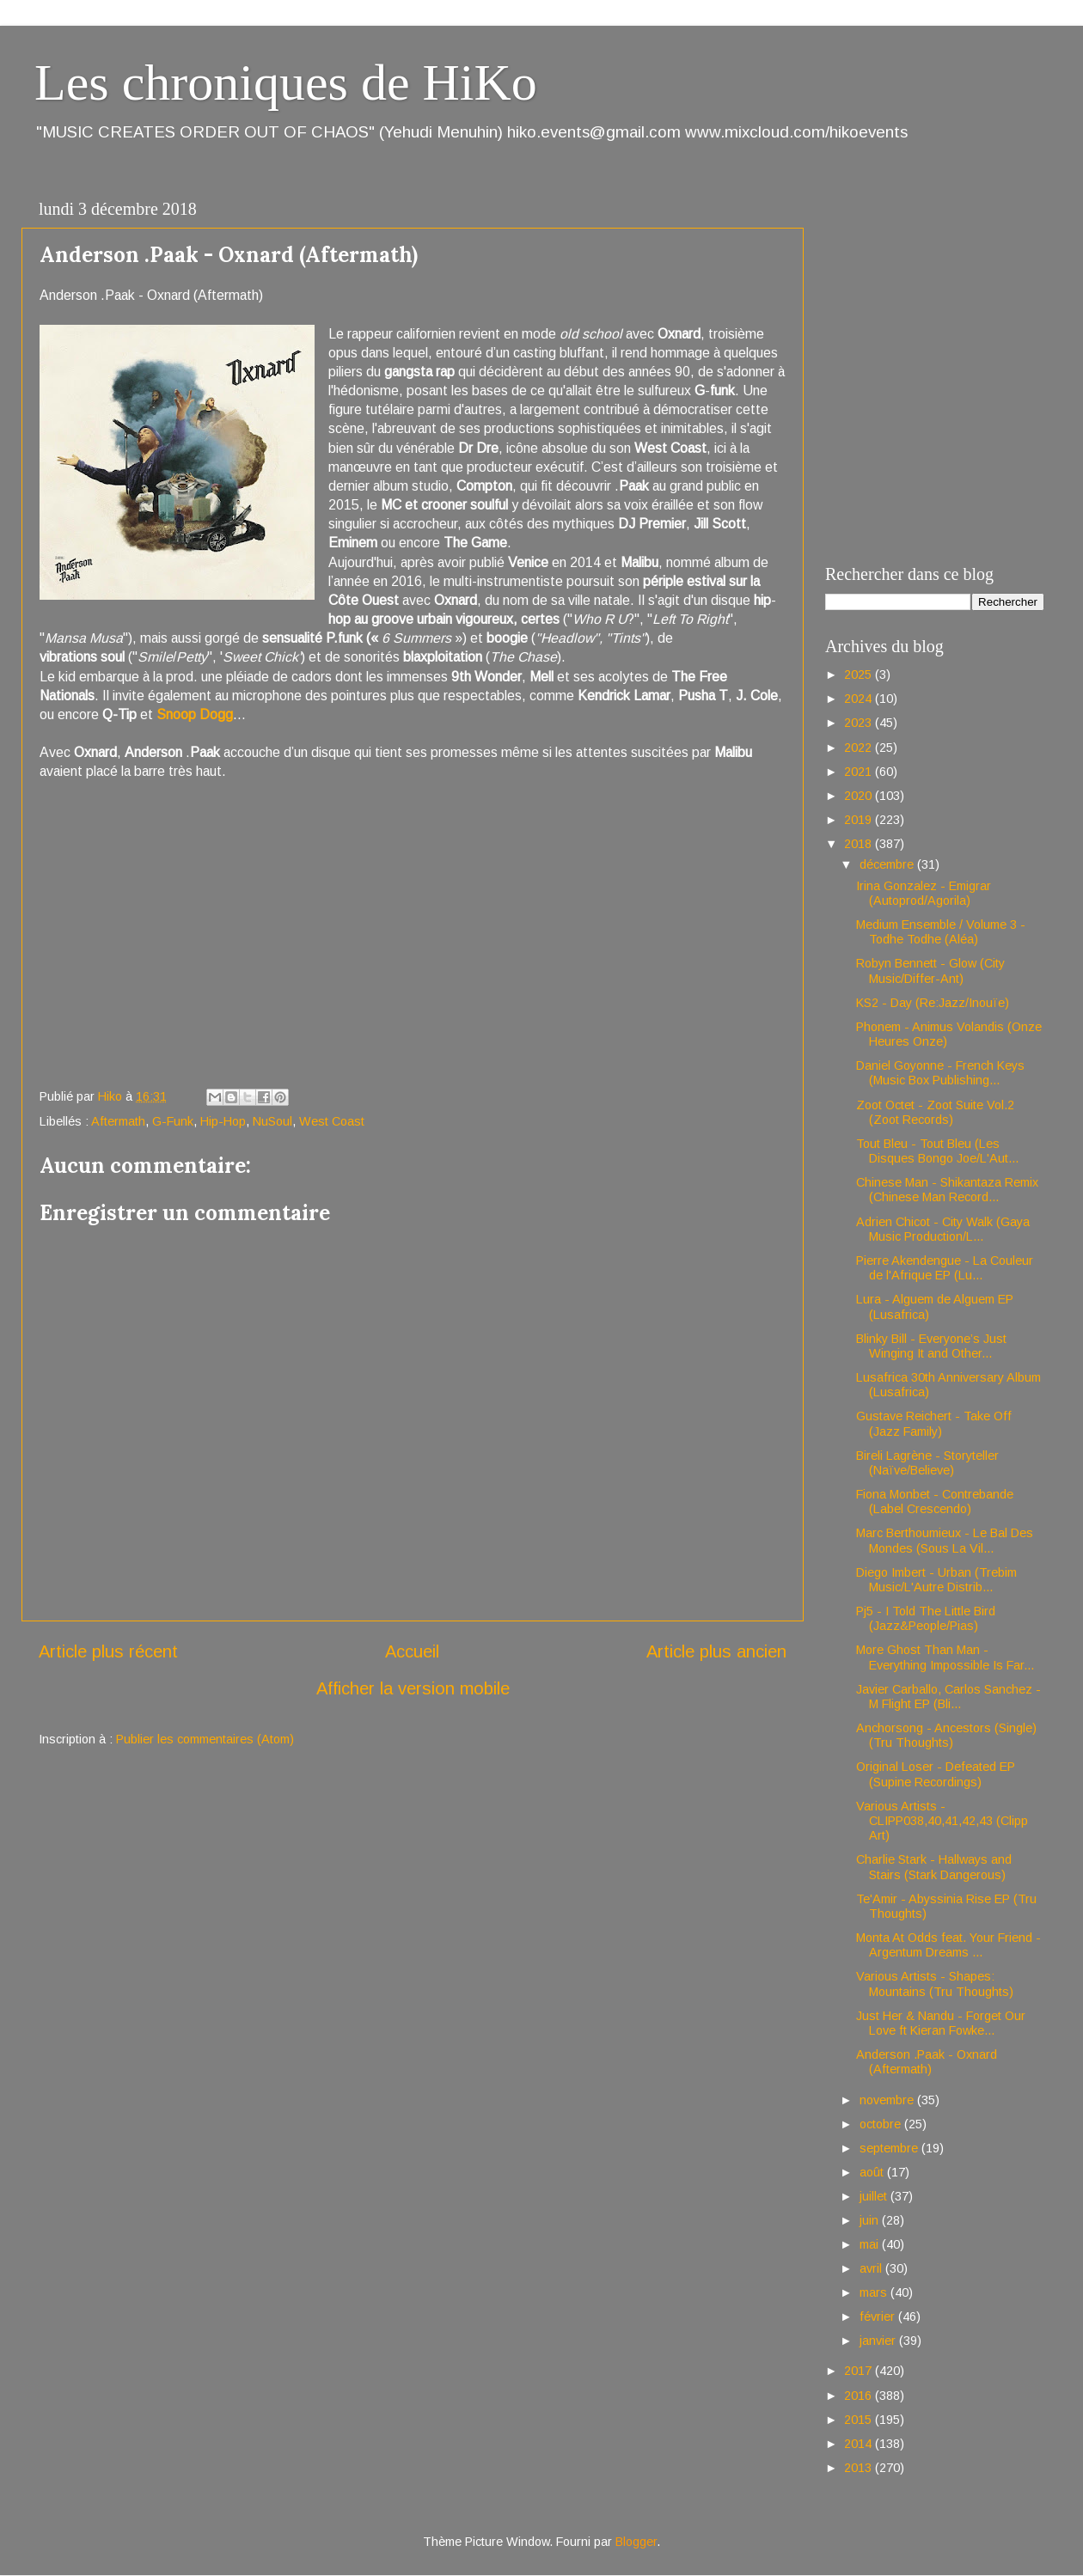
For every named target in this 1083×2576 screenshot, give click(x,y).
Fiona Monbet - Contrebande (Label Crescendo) (934, 1501)
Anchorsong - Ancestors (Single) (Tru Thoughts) (946, 1735)
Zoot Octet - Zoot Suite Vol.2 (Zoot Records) (935, 1112)
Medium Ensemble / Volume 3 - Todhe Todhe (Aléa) (940, 932)
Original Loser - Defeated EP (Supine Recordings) (935, 1774)
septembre (890, 2148)
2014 (859, 2444)
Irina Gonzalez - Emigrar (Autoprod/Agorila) (923, 893)
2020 (859, 796)
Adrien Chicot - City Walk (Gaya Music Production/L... (943, 1229)
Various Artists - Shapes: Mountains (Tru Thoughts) (934, 1983)
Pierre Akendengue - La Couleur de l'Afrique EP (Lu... (944, 1268)
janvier (879, 2340)
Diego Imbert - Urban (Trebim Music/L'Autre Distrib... (936, 1580)
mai (871, 2244)
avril (872, 2268)
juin (871, 2220)
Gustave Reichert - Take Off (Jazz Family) (934, 1423)
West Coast (331, 1121)
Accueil (412, 1651)
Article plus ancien (716, 1651)
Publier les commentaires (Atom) (205, 1739)
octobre (882, 2124)
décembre (888, 864)
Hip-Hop (223, 1121)
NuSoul (272, 1121)
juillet (875, 2196)
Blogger (636, 2542)
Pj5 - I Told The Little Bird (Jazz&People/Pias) (925, 1618)
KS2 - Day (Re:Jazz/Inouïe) (932, 1003)
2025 (859, 674)
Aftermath (118, 1121)
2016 (859, 2395)
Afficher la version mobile (413, 1688)
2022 (859, 747)
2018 (859, 844)
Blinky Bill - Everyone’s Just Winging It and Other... (931, 1346)
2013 (859, 2468)
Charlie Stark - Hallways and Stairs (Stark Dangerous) (934, 1867)
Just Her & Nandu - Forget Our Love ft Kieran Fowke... (940, 2023)
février (879, 2316)
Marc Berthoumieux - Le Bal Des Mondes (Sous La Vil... (944, 1540)
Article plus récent (108, 1651)
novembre (888, 2100)
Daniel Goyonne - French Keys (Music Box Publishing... (940, 1073)
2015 (859, 2419)
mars (875, 2292)
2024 (859, 698)
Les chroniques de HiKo (285, 82)
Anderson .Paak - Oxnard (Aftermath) (926, 2062)
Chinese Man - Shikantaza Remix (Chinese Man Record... (947, 1189)
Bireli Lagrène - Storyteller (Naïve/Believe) (927, 1463)
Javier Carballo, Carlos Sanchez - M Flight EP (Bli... (948, 1696)
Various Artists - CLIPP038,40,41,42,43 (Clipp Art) (942, 1821)
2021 (859, 771)
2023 (859, 722)
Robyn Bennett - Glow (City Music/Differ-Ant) (930, 970)
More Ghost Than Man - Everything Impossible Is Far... (945, 1657)
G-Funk (172, 1121)
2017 (859, 2371)
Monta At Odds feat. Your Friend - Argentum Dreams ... (948, 1945)
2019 (859, 820)
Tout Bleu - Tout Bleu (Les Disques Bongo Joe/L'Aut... (937, 1151)
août (873, 2172)
